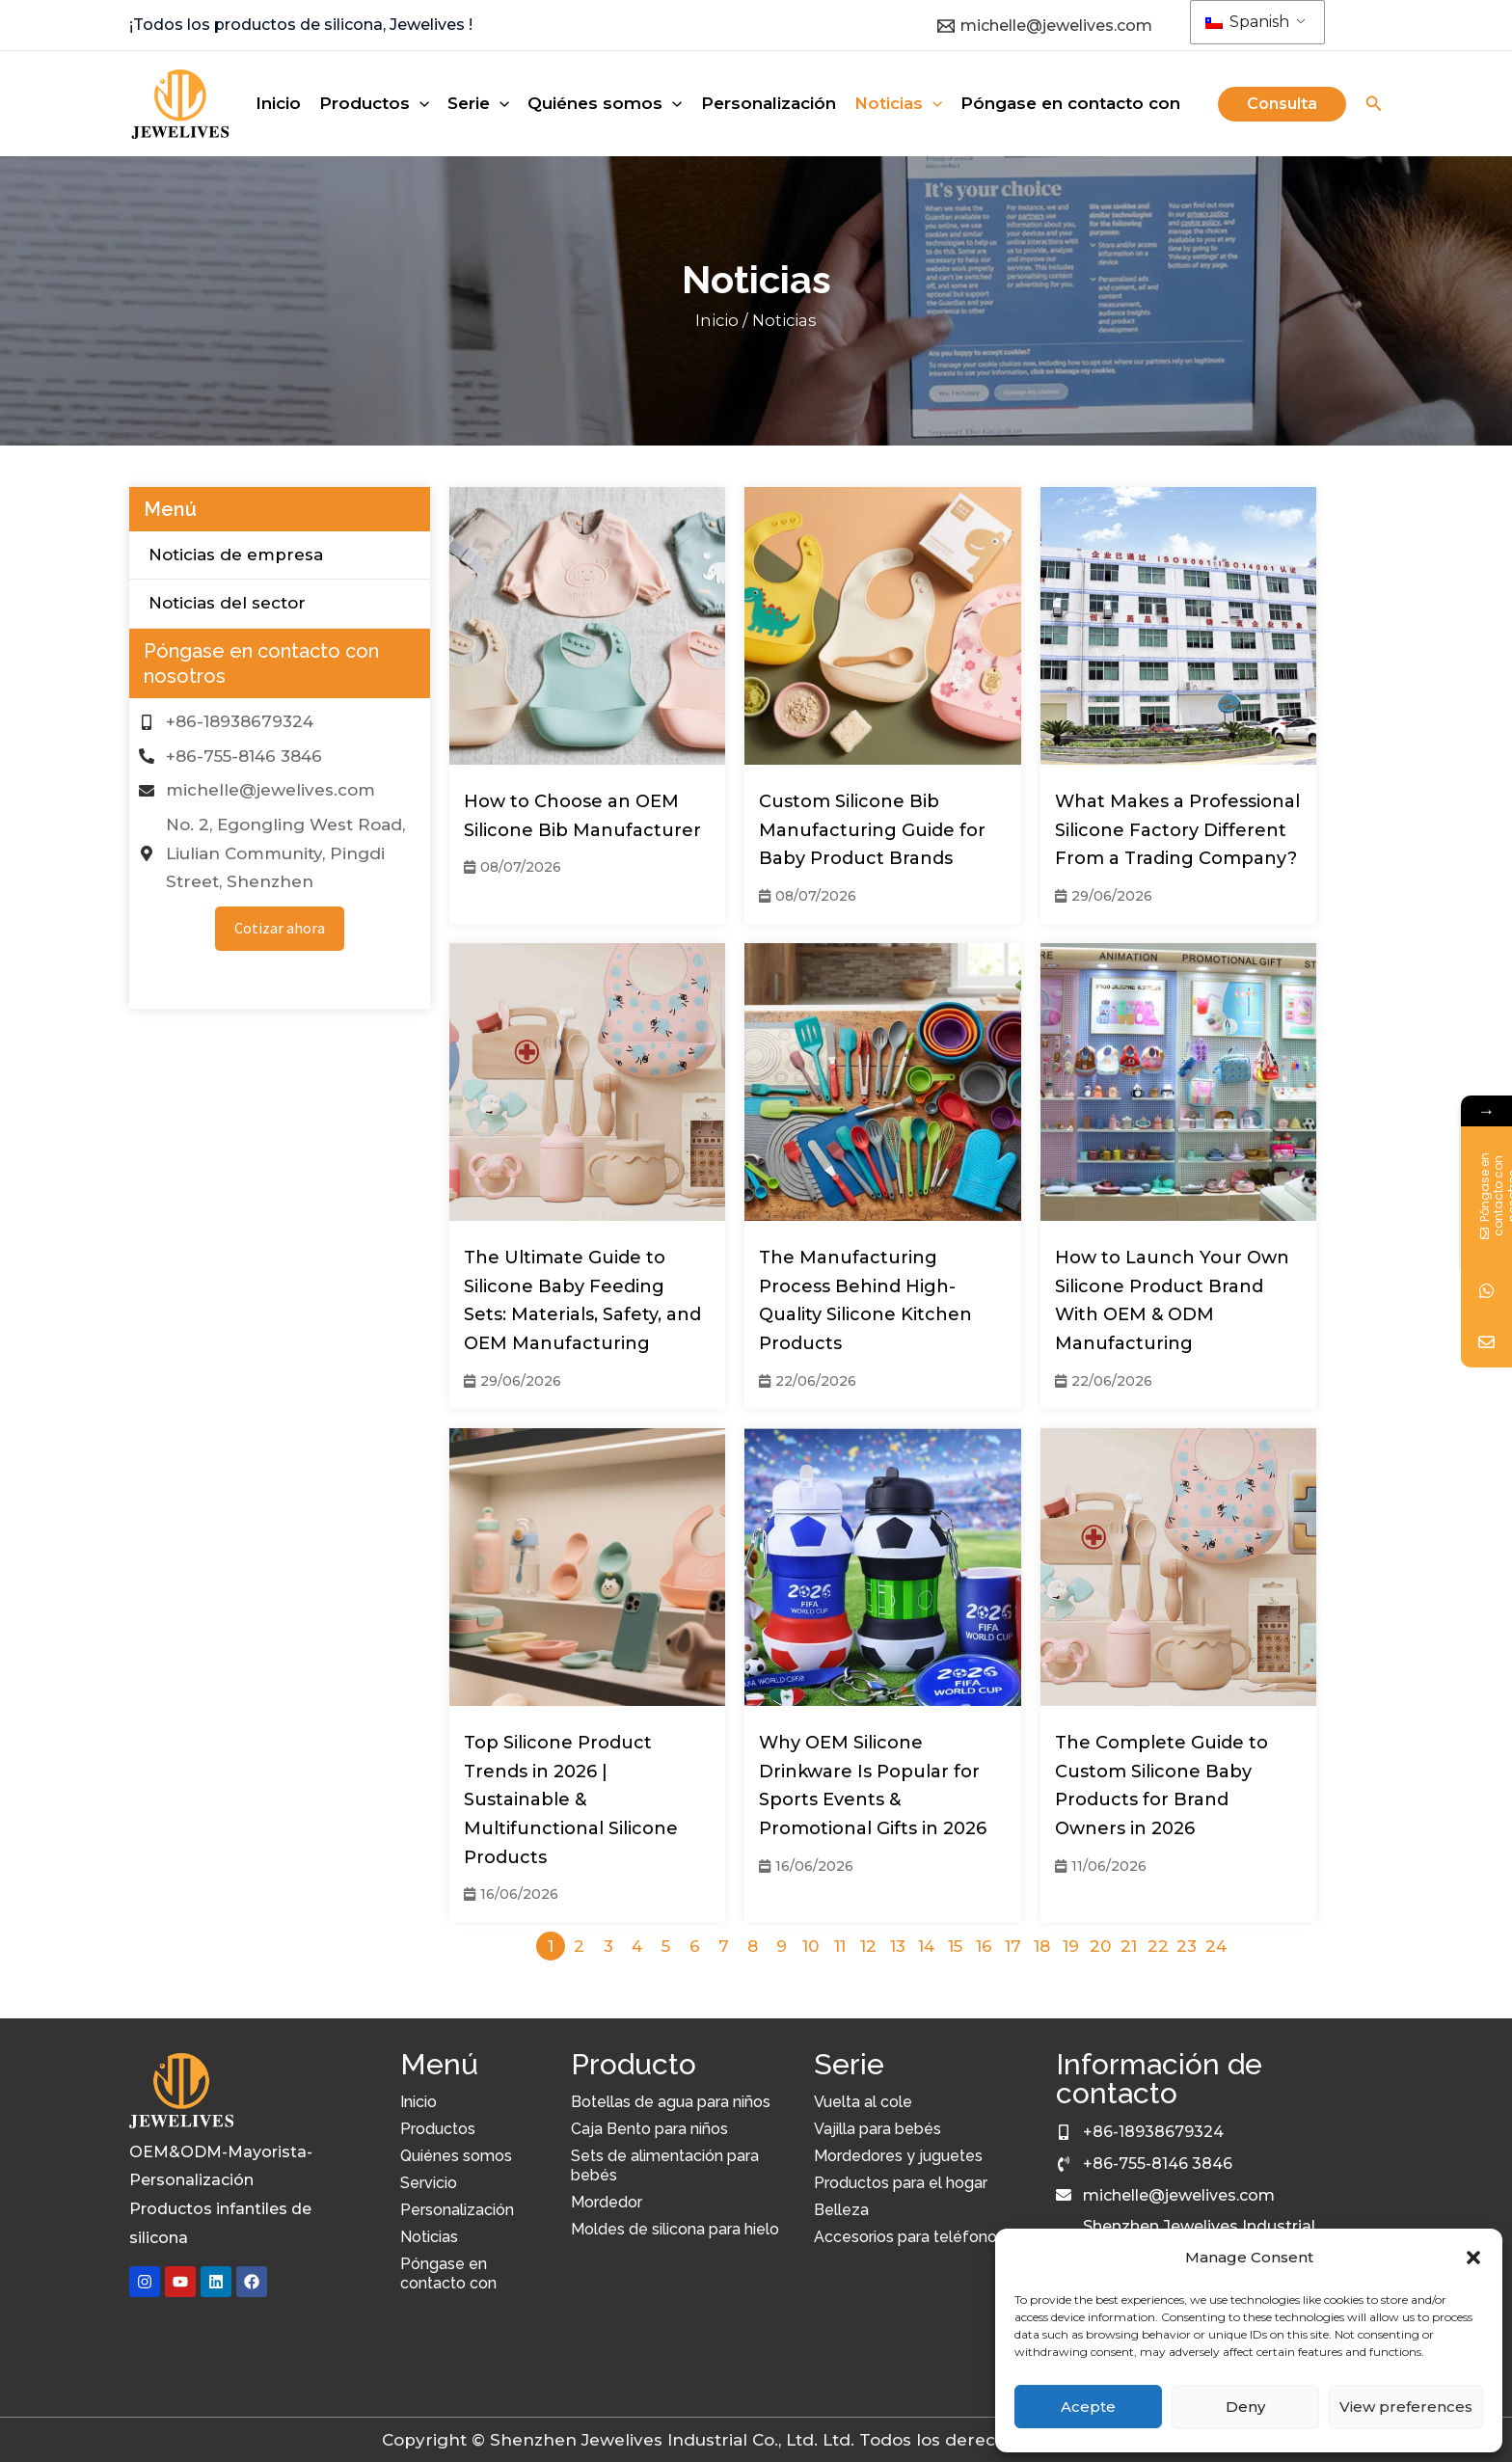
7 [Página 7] (723, 1946)
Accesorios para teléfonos (909, 2237)
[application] (419, 103)
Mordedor (606, 2202)
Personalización (457, 2210)
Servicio (428, 2183)
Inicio (717, 320)
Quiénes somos (456, 2156)
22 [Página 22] (1158, 1946)
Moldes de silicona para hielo (675, 2229)
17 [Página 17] (1013, 1946)
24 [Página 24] (1216, 1946)
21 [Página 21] (1128, 1946)
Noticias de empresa (235, 554)
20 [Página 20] (1100, 1946)
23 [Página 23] (1186, 1946)
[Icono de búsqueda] (1374, 106)
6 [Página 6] (694, 1946)
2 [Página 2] (579, 1946)
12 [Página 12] (868, 1946)
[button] (1473, 2257)
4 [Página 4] (637, 1946)
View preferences (1405, 2406)
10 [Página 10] (810, 1946)
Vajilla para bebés (877, 2129)
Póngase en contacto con (448, 2273)
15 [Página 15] (955, 1946)
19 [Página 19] (1071, 1946)
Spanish (1247, 22)
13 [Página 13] (897, 1946)
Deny (1245, 2406)
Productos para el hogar (900, 2183)
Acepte (1088, 2406)
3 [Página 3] (608, 1946)
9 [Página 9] (781, 1946)
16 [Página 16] (984, 1946)
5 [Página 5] (666, 1946)
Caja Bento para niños (649, 2129)
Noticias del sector (227, 603)
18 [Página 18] (1042, 1946)
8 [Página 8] (752, 1946)
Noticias (429, 2237)
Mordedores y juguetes (898, 2156)
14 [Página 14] (926, 1946)
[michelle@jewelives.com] (1045, 26)
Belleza (841, 2210)
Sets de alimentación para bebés (665, 2165)
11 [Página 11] (840, 1946)
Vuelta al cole (863, 2102)
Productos (437, 2129)
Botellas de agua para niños (670, 2102)
